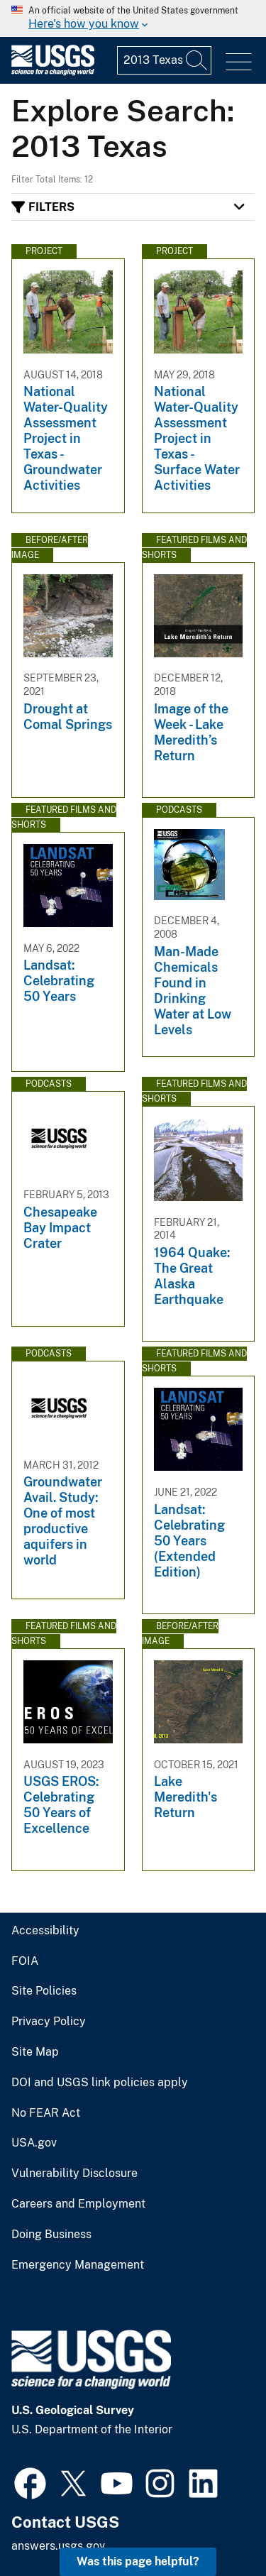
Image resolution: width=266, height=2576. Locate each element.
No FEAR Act (45, 2113)
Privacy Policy (48, 2021)
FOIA (24, 1961)
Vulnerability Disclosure (74, 2173)
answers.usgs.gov (58, 2546)
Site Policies (44, 1991)
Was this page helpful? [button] (138, 2561)
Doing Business (51, 2234)
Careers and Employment (78, 2204)
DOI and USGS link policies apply (99, 2082)
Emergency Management (77, 2265)
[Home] (52, 72)
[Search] (197, 60)
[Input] (164, 60)
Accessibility (45, 1930)
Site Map (35, 2052)
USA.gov (34, 2143)
